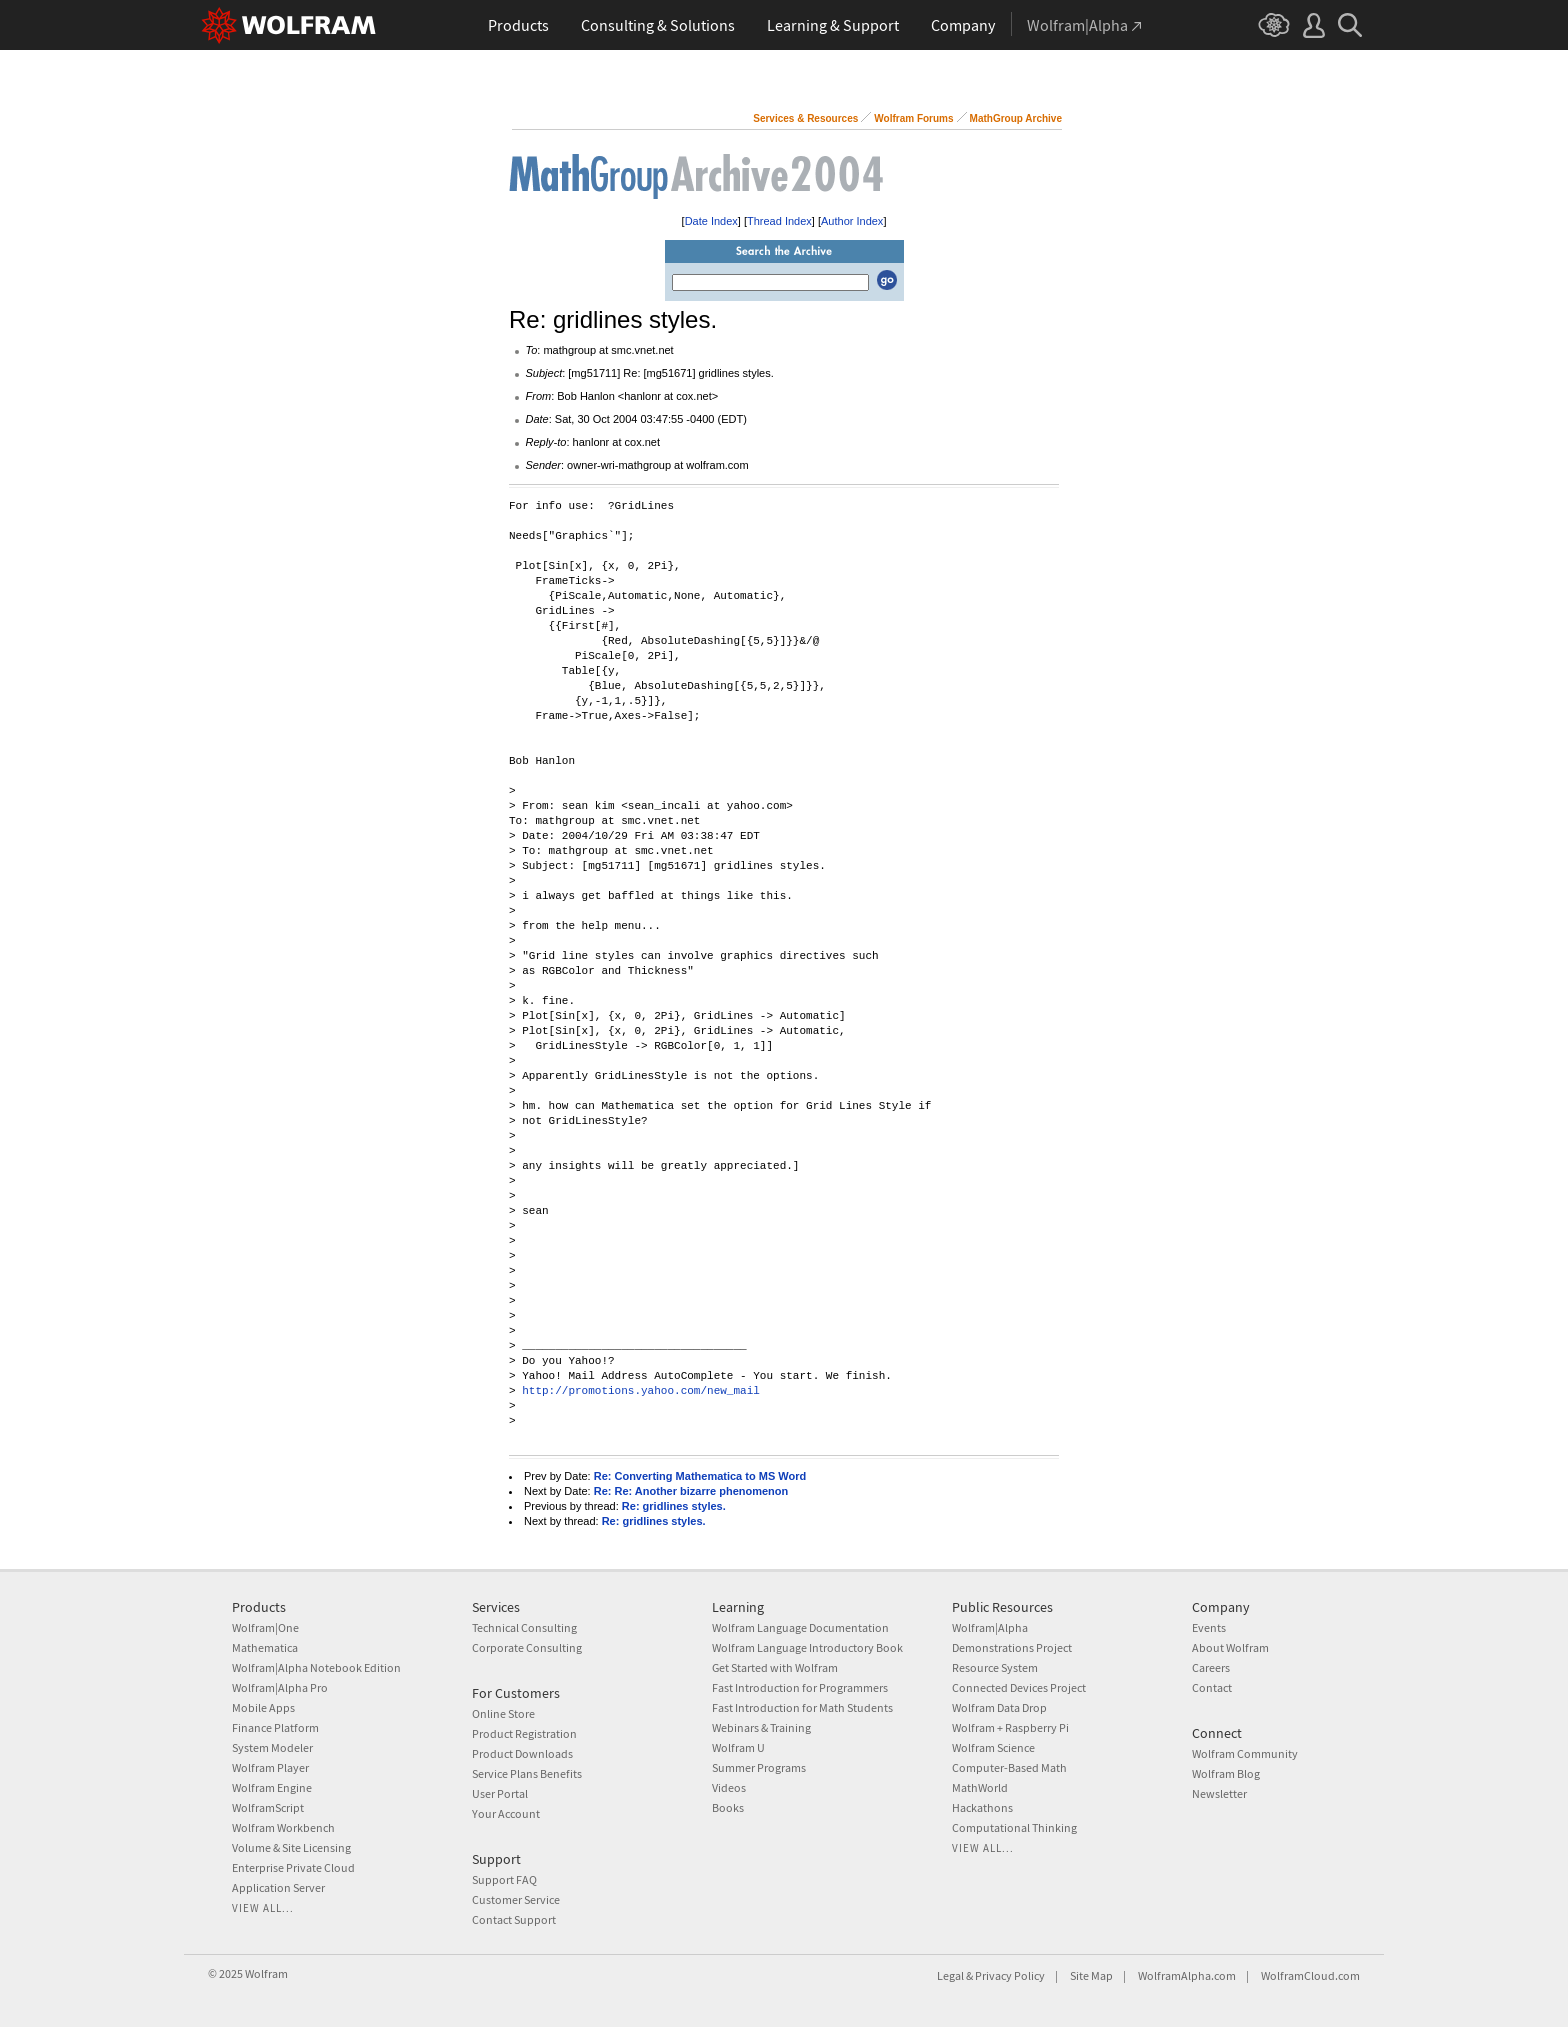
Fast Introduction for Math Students (802, 1707)
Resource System (995, 1667)
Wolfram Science (993, 1747)
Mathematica (265, 1647)
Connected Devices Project (1019, 1687)
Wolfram (266, 1973)
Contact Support (514, 1919)
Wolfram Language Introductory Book (807, 1647)
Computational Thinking (1014, 1827)
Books (728, 1807)
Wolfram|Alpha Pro (280, 1687)
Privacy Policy (1010, 1975)
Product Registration (524, 1733)
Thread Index (779, 221)
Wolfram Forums (913, 118)
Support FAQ (504, 1879)
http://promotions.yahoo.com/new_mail (641, 1391)
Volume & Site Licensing (291, 1847)
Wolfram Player (270, 1767)
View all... (263, 1908)
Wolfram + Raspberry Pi (1010, 1727)
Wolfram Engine (272, 1787)
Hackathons (982, 1807)
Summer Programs (759, 1767)
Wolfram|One (265, 1627)
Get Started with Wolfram (775, 1667)
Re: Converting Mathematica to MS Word (700, 1476)
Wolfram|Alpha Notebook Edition (316, 1667)
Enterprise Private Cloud (293, 1867)
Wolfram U (738, 1747)
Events (1209, 1627)
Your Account (506, 1813)
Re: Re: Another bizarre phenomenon (691, 1491)
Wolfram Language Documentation (800, 1627)
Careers (1211, 1667)
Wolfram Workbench (283, 1827)
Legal (950, 1975)
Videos (729, 1787)
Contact (1212, 1687)
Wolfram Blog (1226, 1773)
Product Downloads (522, 1753)
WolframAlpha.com (1187, 1975)
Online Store (503, 1713)
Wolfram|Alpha (990, 1627)
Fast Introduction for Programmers (800, 1687)
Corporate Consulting (527, 1647)
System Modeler (272, 1747)
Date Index (711, 221)
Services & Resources (805, 118)
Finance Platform (275, 1727)
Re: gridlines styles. (674, 1506)
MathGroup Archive (1016, 118)
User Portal (500, 1793)
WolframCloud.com (1310, 1975)
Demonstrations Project (1012, 1647)
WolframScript (268, 1807)
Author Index (852, 221)
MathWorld (980, 1787)
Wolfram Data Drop (999, 1707)
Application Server (278, 1887)
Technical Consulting (524, 1627)
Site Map (1091, 1975)
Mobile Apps (263, 1707)
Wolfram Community (1245, 1753)
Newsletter (1219, 1793)
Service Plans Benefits (527, 1773)
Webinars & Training (761, 1727)
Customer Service (516, 1899)
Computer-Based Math (1009, 1767)
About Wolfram (1230, 1647)
